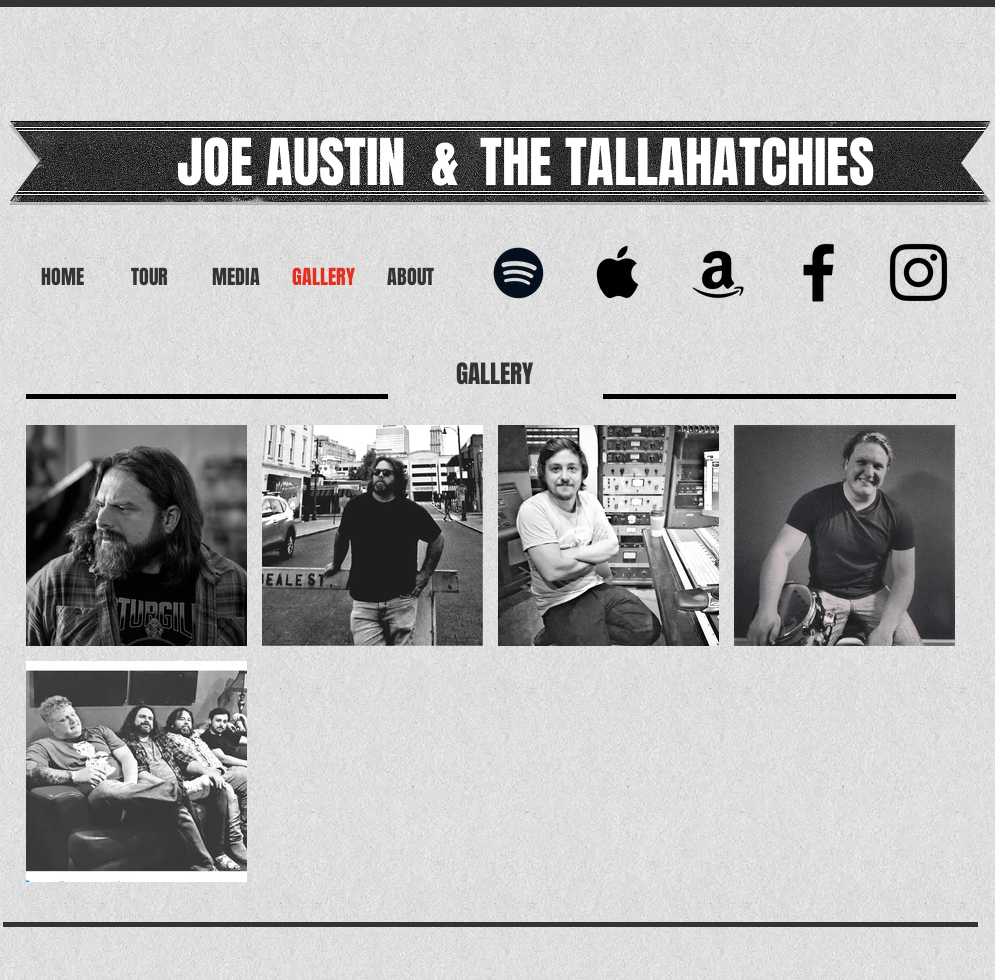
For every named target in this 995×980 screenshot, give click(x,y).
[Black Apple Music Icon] (618, 272)
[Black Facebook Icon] (818, 272)
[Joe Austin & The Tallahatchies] (918, 272)
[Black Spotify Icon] (518, 272)
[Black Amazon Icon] (718, 272)
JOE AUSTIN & (318, 162)
